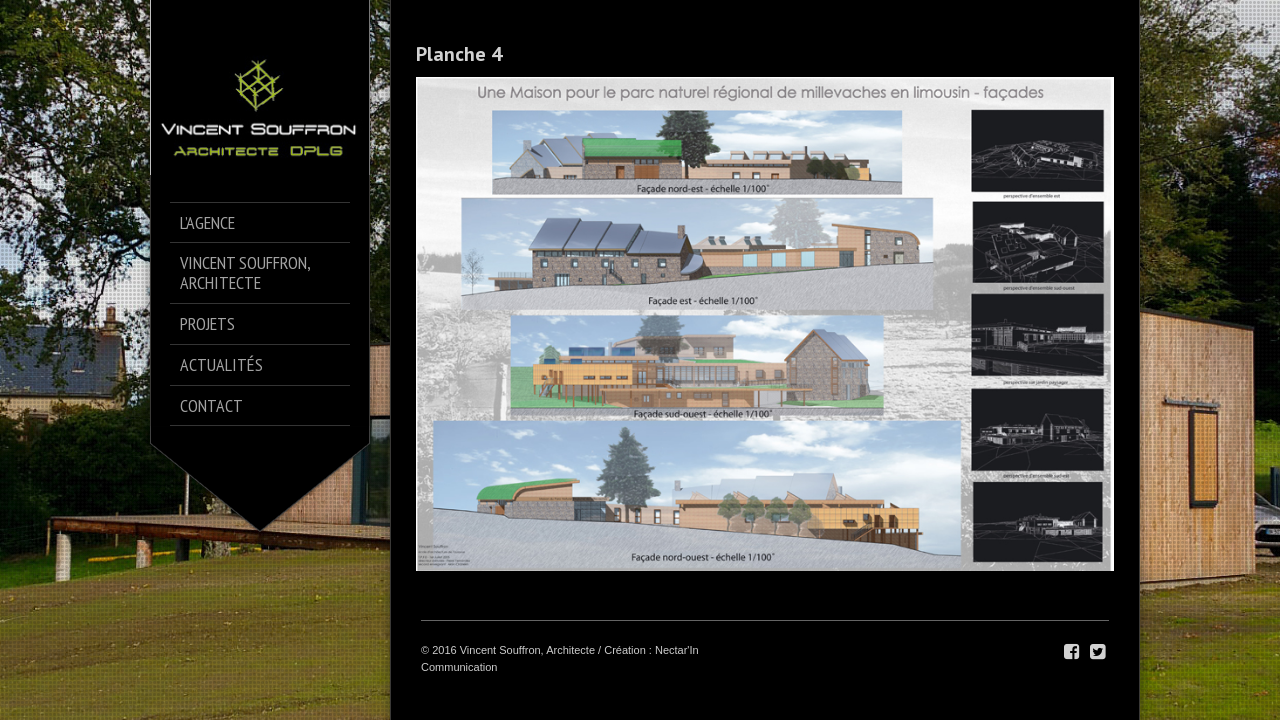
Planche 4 (459, 54)
